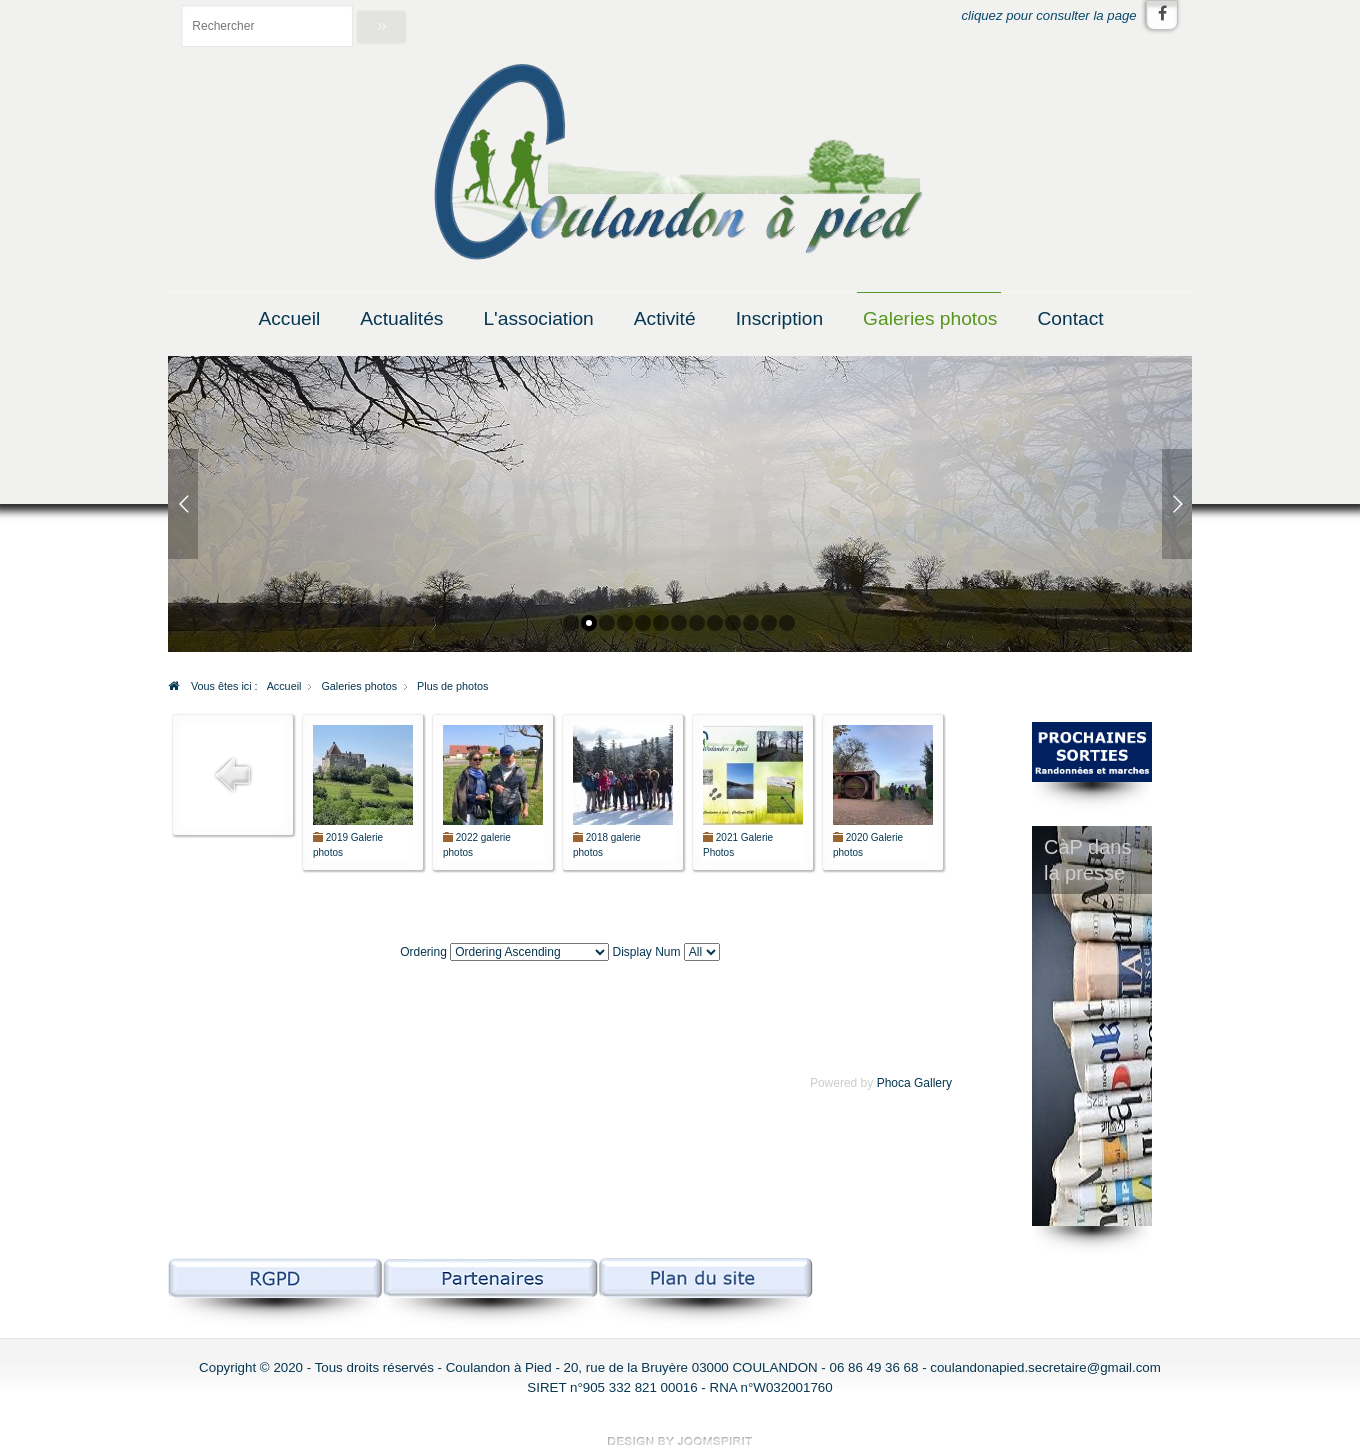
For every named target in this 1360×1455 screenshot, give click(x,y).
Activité (665, 318)
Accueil (289, 318)
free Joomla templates (680, 1441)
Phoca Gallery (914, 1083)
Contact (1070, 318)
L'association (538, 318)
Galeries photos (930, 318)
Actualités (401, 318)
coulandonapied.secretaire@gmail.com (1045, 1367)
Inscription (779, 318)
